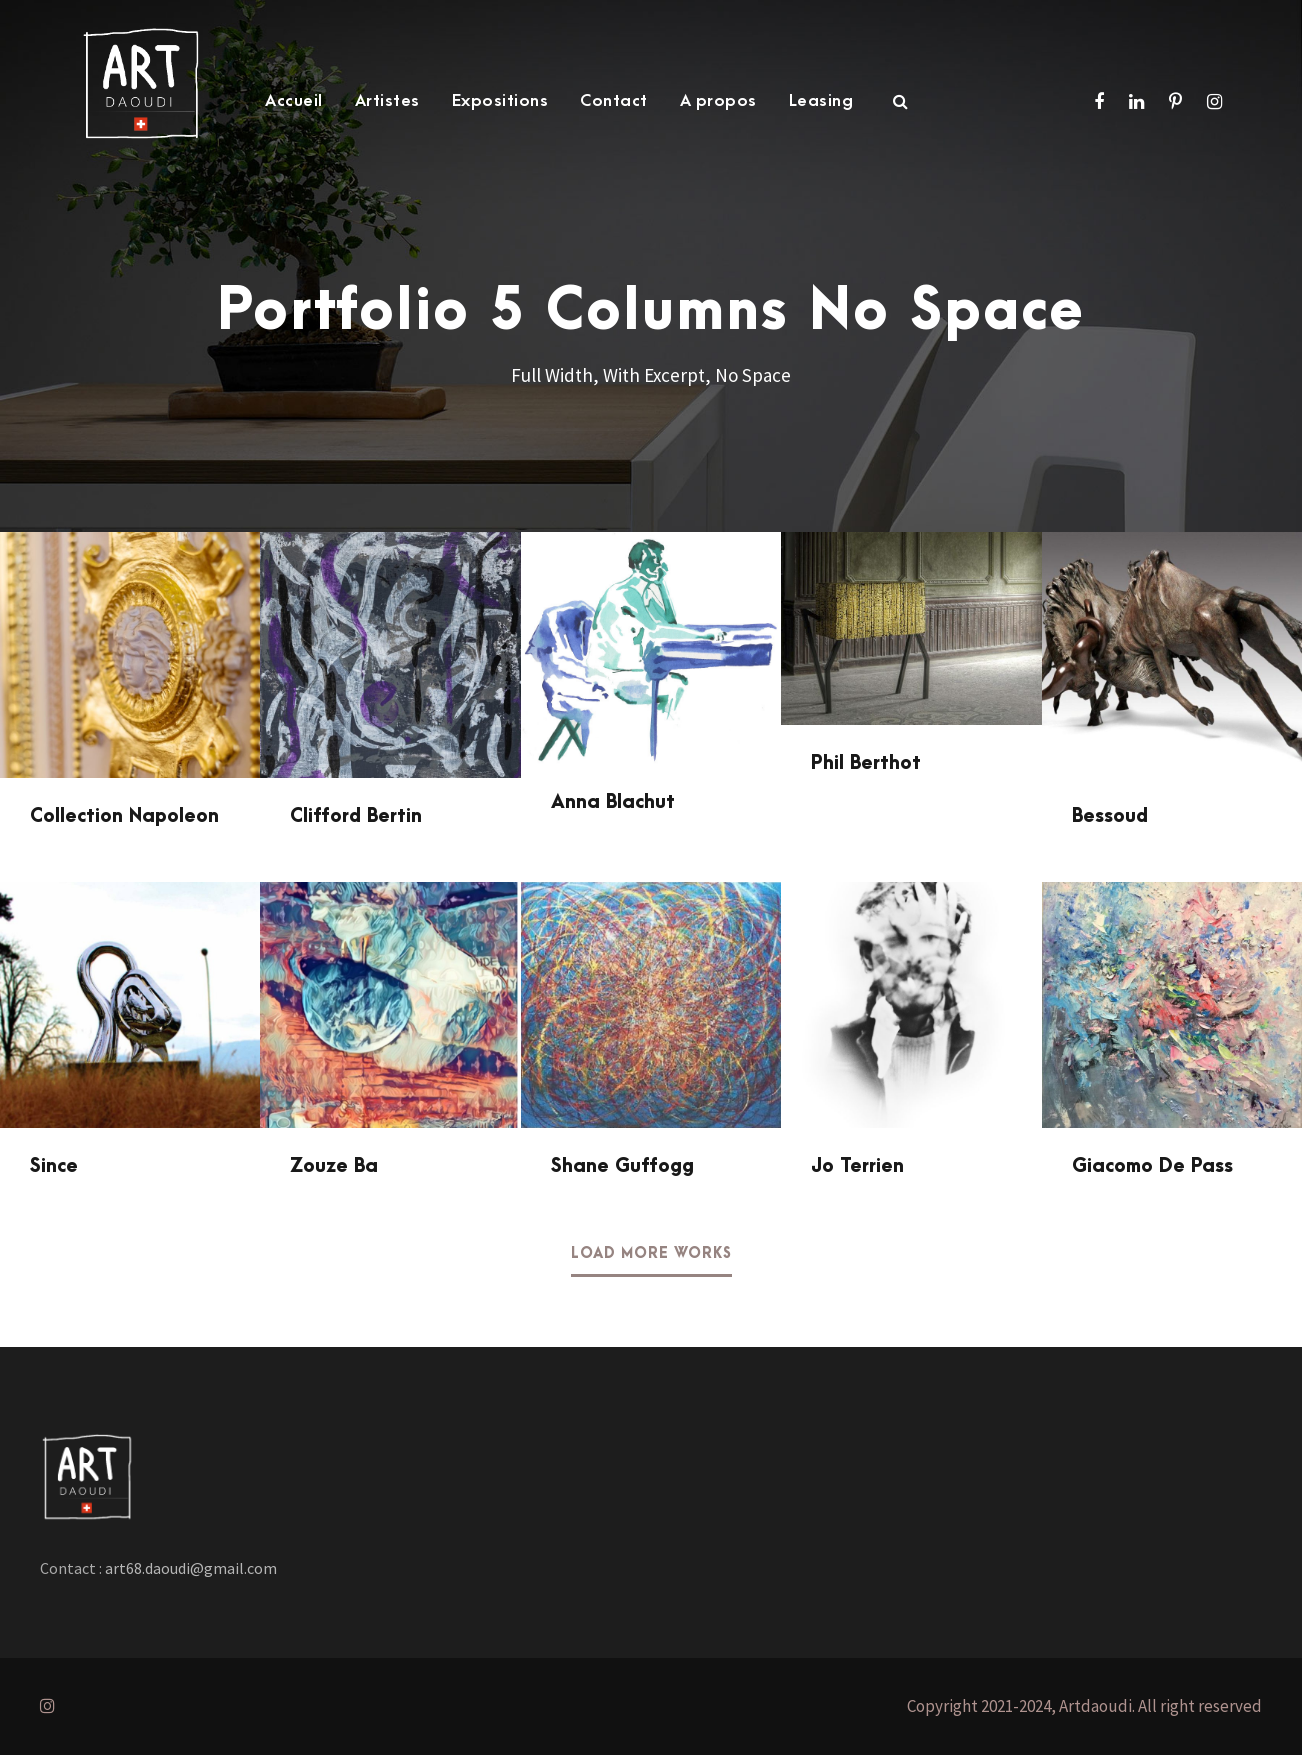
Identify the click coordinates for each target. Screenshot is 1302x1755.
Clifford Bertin (356, 816)
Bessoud (1110, 816)
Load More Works (651, 1254)
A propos (718, 101)
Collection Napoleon (124, 816)
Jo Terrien (857, 1166)
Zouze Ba (334, 1166)
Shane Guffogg (622, 1166)
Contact (614, 101)
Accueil (294, 101)
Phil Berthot (866, 763)
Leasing (821, 101)
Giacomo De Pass (1152, 1166)
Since (54, 1166)
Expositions (500, 101)
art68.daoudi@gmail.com (189, 1568)
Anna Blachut (613, 802)
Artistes (387, 101)
